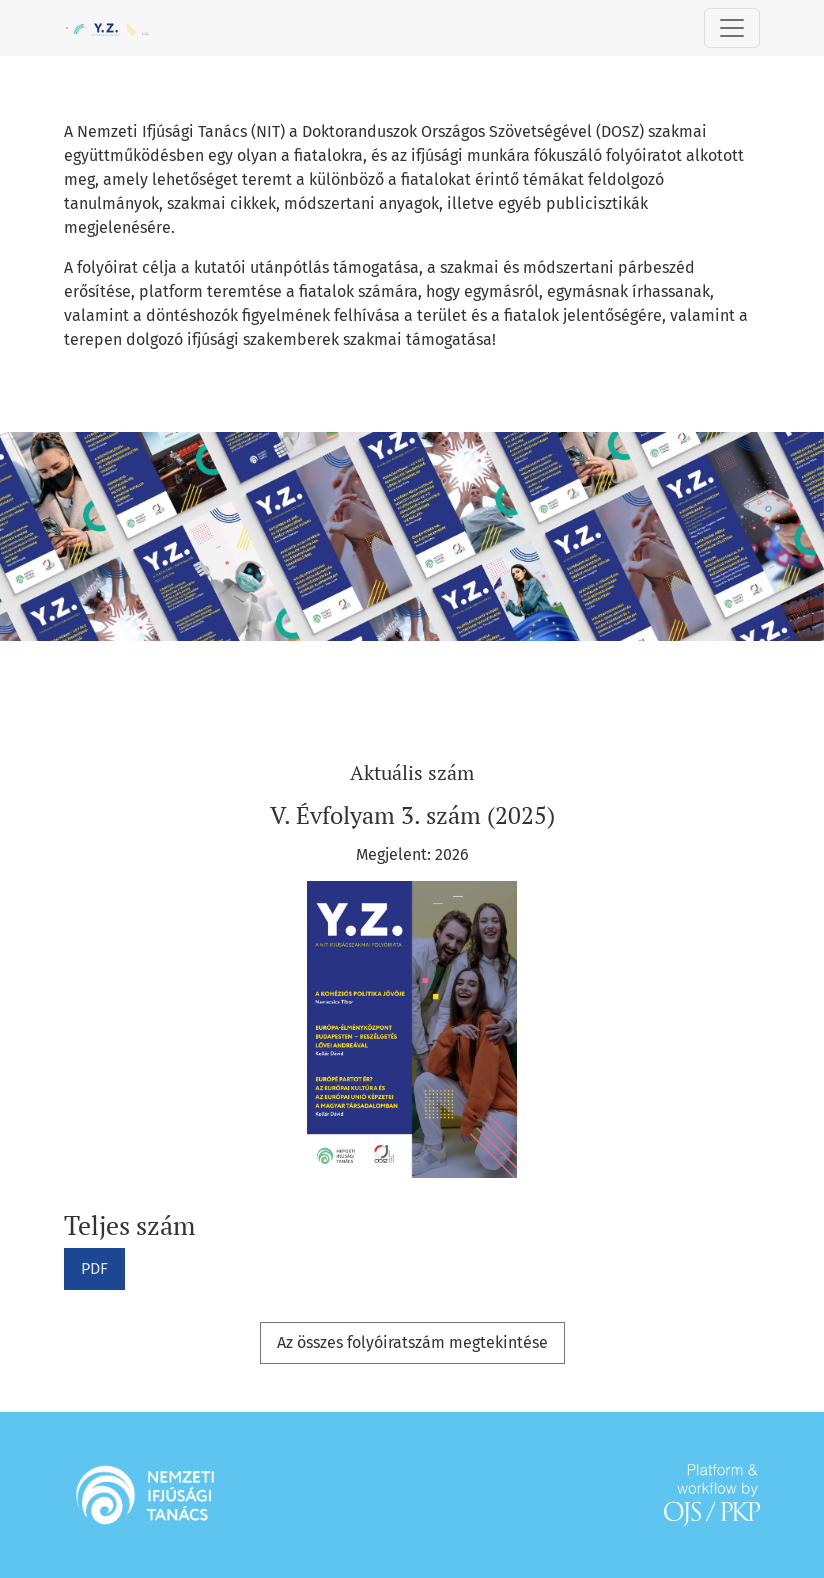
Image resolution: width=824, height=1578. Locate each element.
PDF (94, 1268)
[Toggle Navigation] (732, 28)
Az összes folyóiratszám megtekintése (412, 1342)
